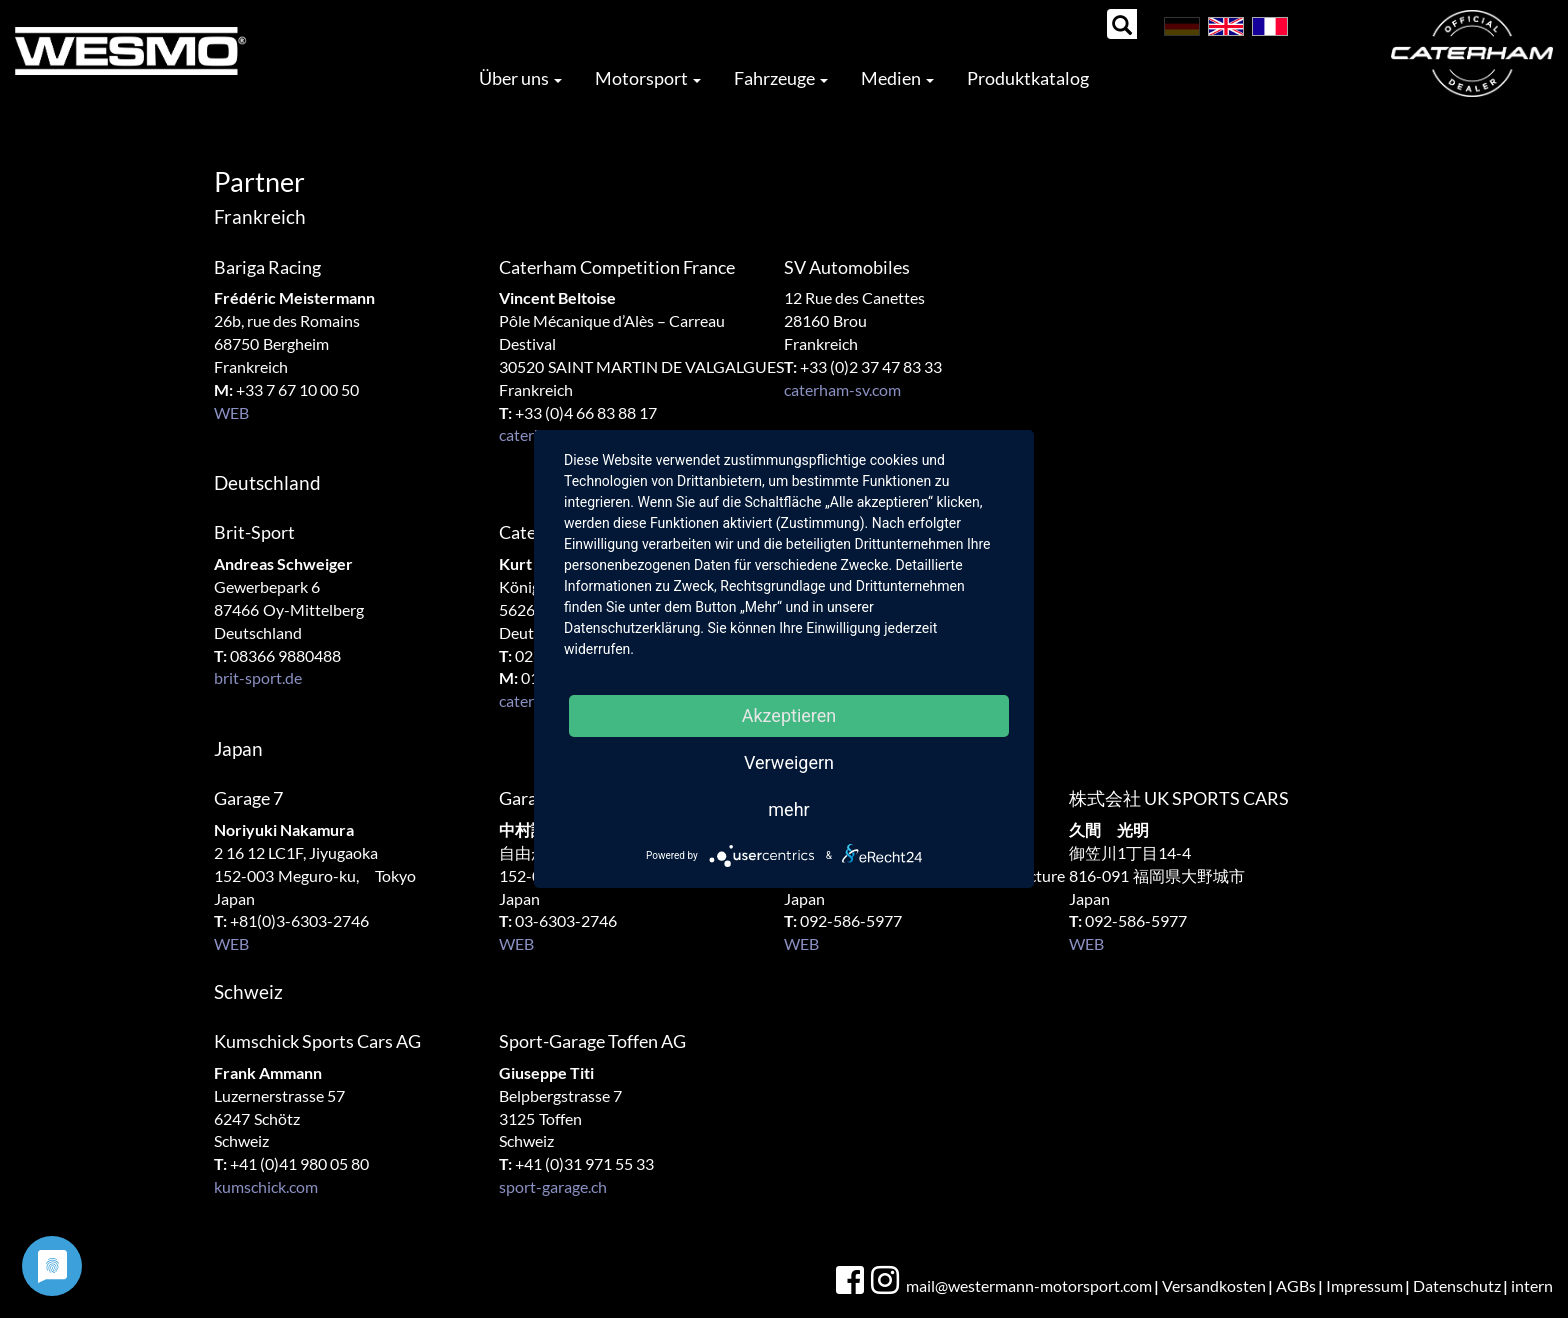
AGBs (1296, 1285)
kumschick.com (266, 1186)
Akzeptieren (789, 715)
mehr (788, 809)
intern (1532, 1285)
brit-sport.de (258, 677)
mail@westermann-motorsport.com (1029, 1285)
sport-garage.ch (553, 1186)
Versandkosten (1214, 1285)
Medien (897, 78)
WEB (231, 412)
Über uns (520, 78)
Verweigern (789, 762)
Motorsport (648, 78)
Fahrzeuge (781, 78)
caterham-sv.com (842, 389)
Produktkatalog (1028, 78)
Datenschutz (1457, 1285)
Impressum (1364, 1285)
